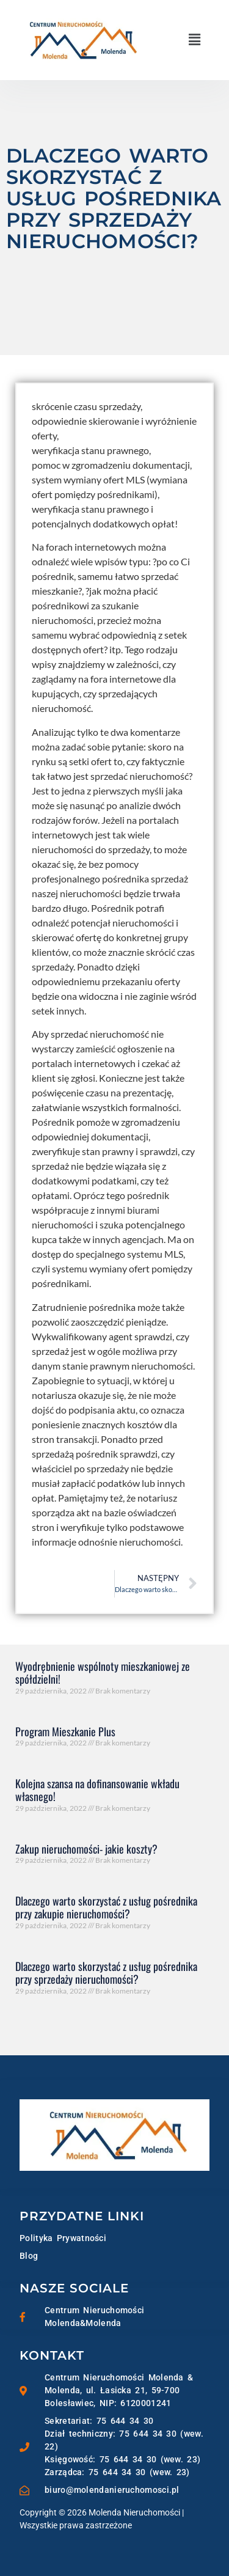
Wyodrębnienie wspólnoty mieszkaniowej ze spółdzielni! (102, 1672)
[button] (195, 40)
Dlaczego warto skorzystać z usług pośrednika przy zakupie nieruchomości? (106, 1907)
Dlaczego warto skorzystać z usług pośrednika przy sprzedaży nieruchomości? (106, 1972)
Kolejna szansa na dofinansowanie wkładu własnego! (97, 1790)
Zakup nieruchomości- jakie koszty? (86, 1849)
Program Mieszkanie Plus (65, 1731)
